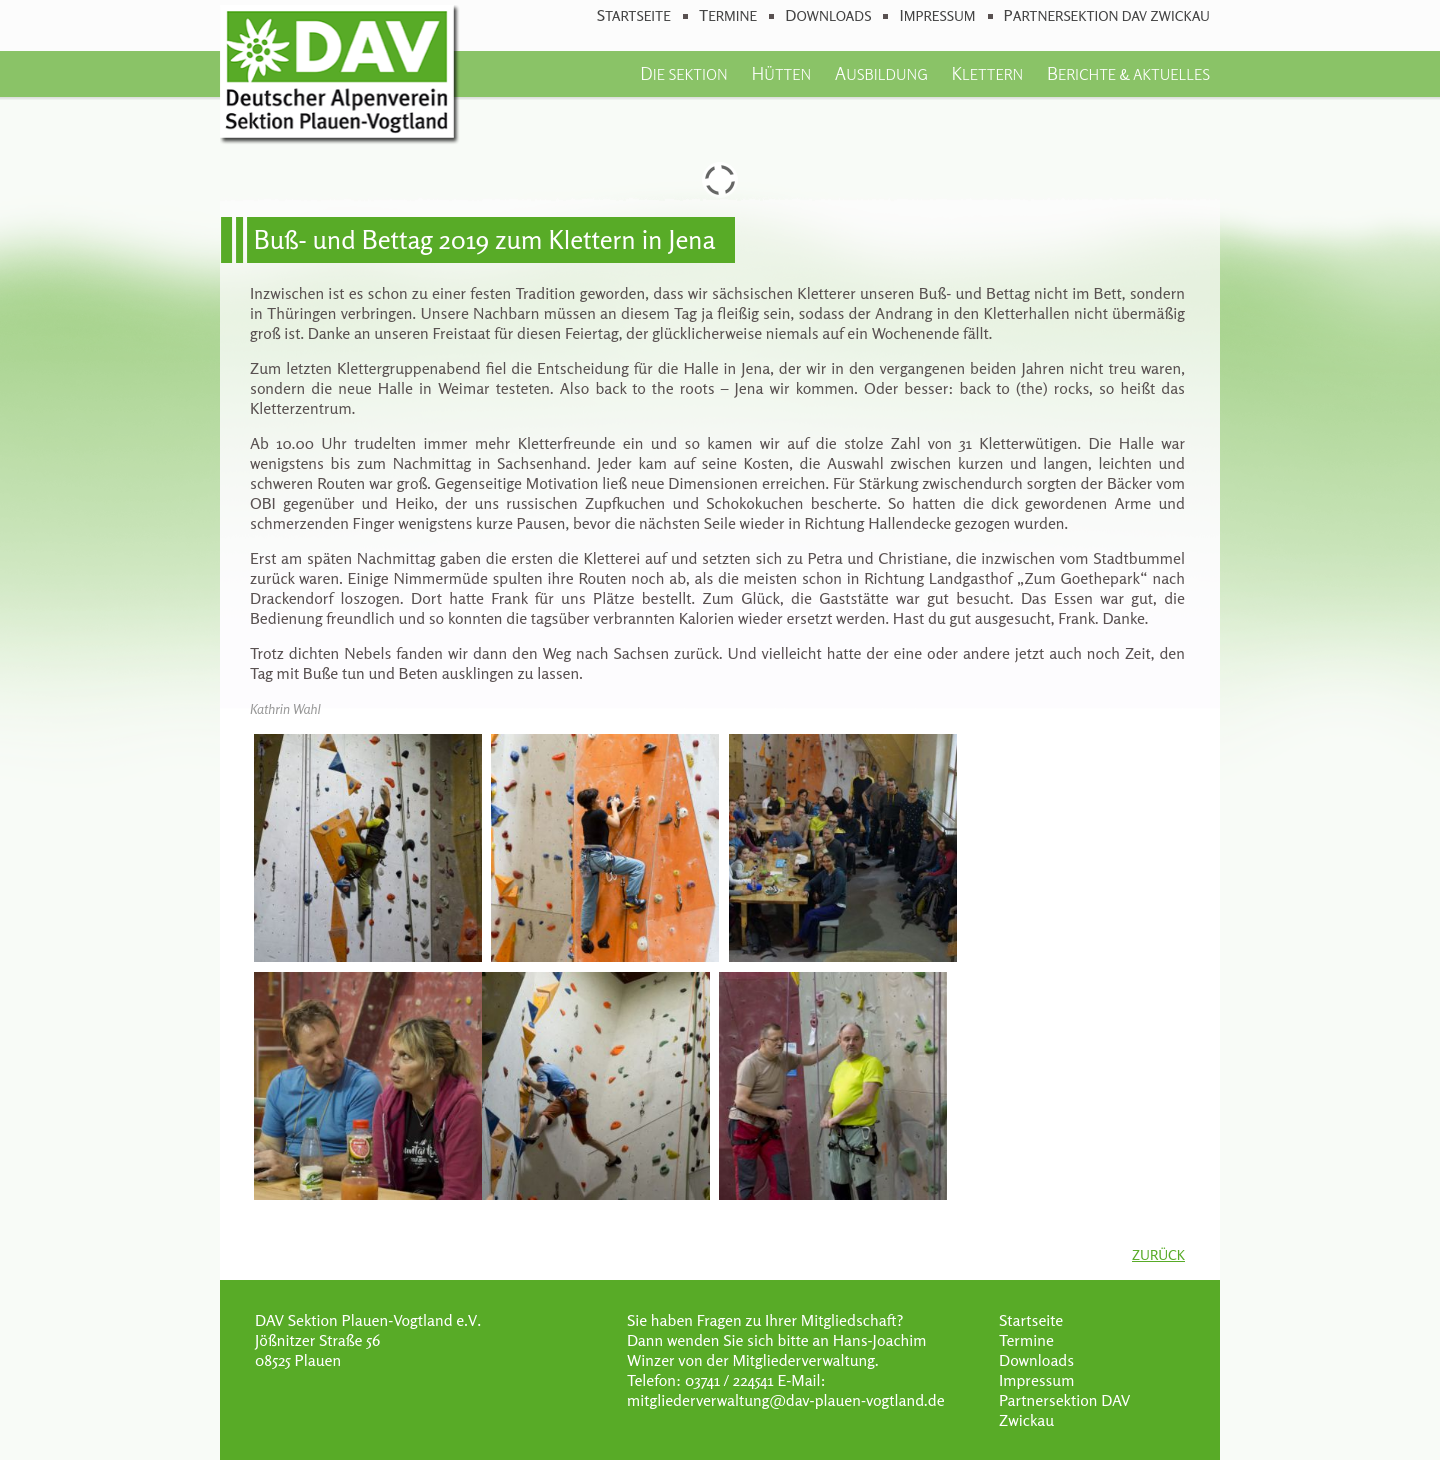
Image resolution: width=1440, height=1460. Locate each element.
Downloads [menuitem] (828, 15)
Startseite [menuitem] (634, 15)
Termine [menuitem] (728, 15)
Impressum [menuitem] (937, 15)
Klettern (988, 73)
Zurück (1158, 1254)
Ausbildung (881, 73)
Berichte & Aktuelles (1128, 73)
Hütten (781, 73)
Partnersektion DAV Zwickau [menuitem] (1107, 15)
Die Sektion (683, 73)
